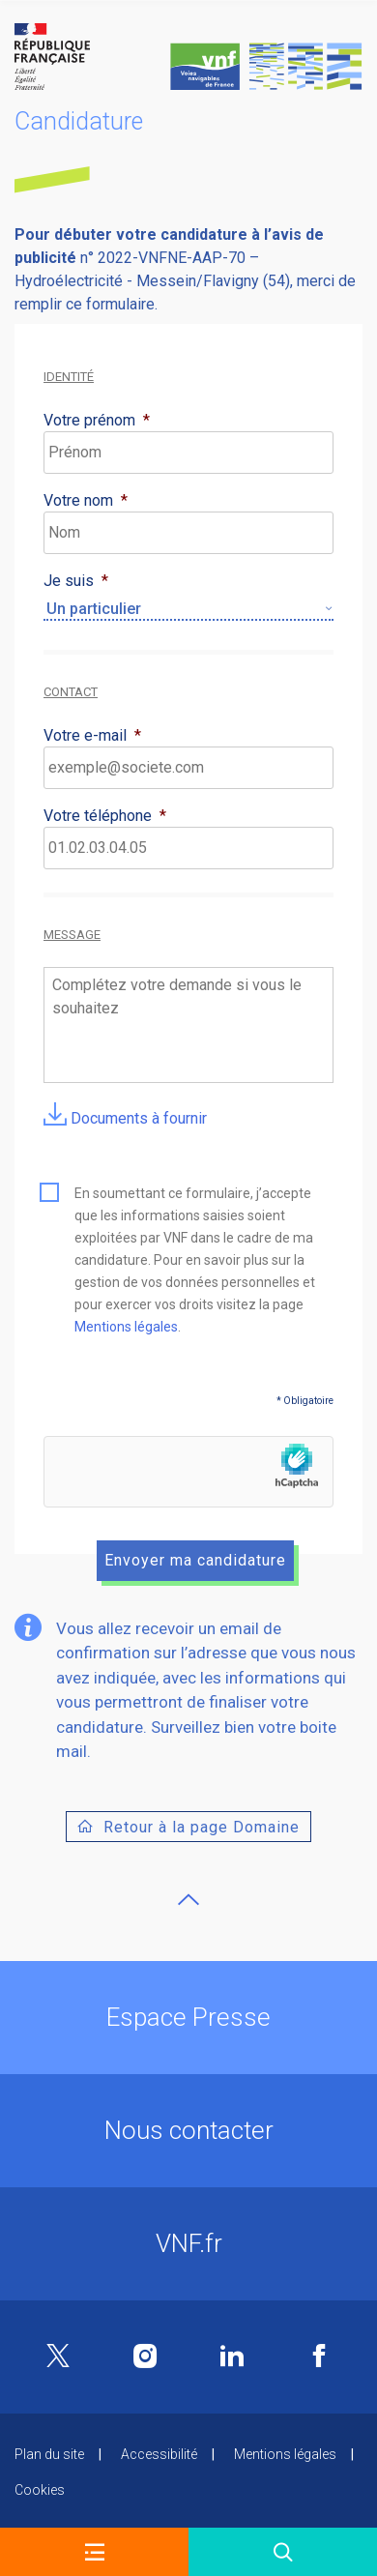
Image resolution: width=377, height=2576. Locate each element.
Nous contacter (189, 2130)
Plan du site (49, 2454)
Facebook (319, 2356)
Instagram (145, 2356)
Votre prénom (97, 420)
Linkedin (232, 2356)
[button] (94, 2552)
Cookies (39, 2490)
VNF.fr (189, 2243)
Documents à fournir (125, 1118)
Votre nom (86, 500)
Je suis (76, 580)
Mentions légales (126, 1326)
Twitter (58, 2357)
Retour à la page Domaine (201, 1827)
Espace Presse (188, 2017)
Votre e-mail (92, 735)
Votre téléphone (105, 815)
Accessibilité (159, 2454)
